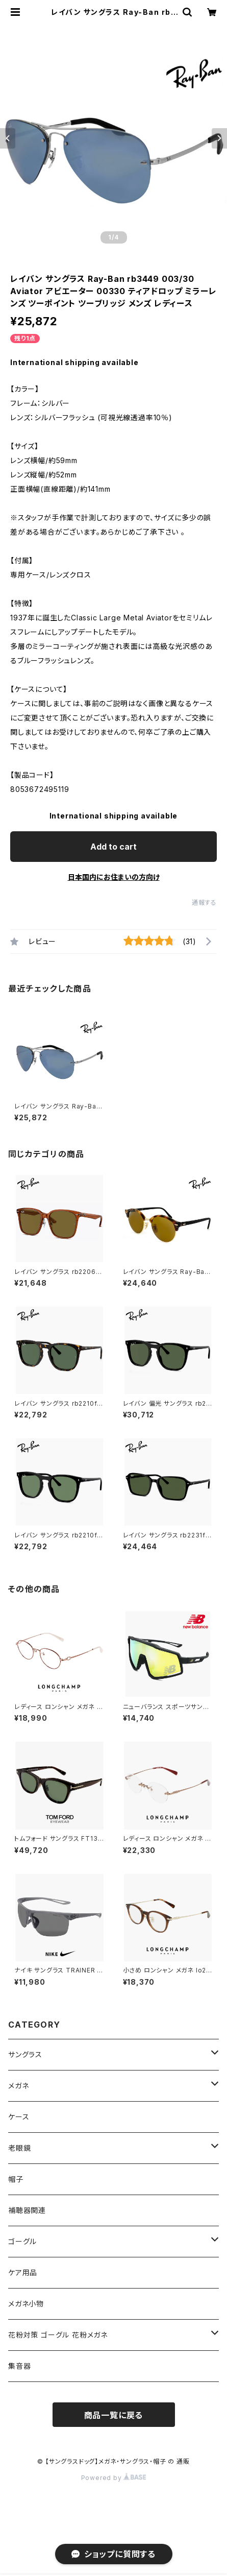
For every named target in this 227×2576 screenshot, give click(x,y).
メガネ (18, 2085)
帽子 (15, 2179)
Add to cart (113, 846)
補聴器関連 (27, 2210)
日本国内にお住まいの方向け (114, 877)
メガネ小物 (26, 2303)
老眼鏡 (19, 2148)
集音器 (19, 2366)
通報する (204, 902)
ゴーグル (22, 2241)
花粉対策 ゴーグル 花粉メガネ (58, 2334)
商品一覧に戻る (113, 2415)
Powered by (113, 2478)
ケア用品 (22, 2272)
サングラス (25, 2054)
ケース (18, 2116)
